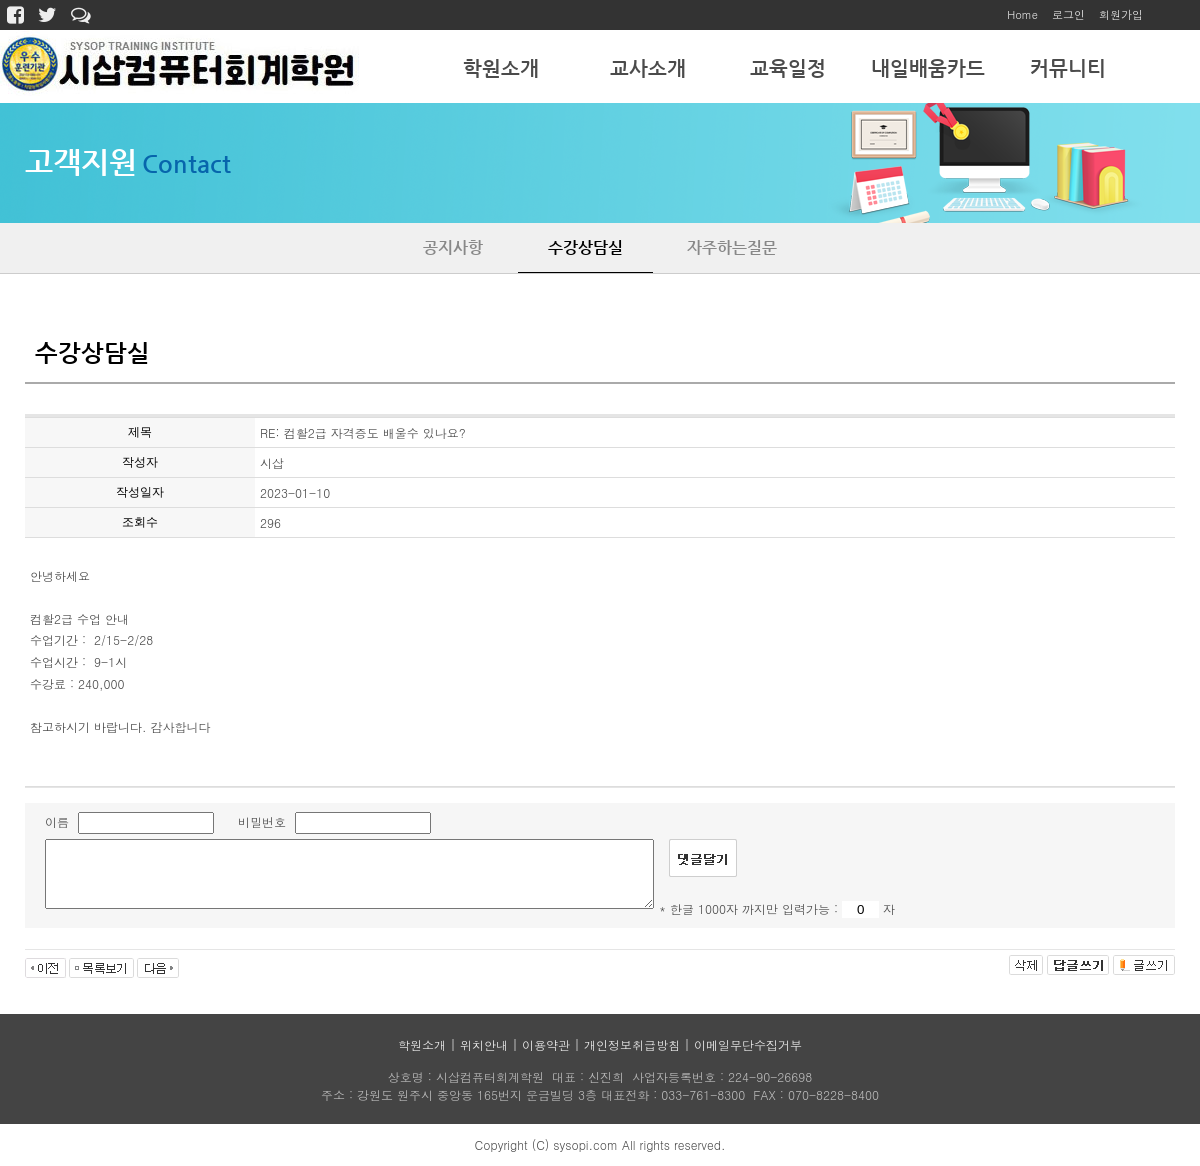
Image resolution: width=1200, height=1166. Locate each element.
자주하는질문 (732, 247)
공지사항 (453, 247)
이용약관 (546, 1044)
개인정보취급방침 (632, 1044)
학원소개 (501, 68)
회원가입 (1121, 14)
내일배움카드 (928, 68)
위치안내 (484, 1044)
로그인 (1068, 14)
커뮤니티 (1068, 68)
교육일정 (788, 68)
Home (1022, 14)
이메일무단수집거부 (748, 1044)
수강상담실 (585, 247)
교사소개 (648, 68)
